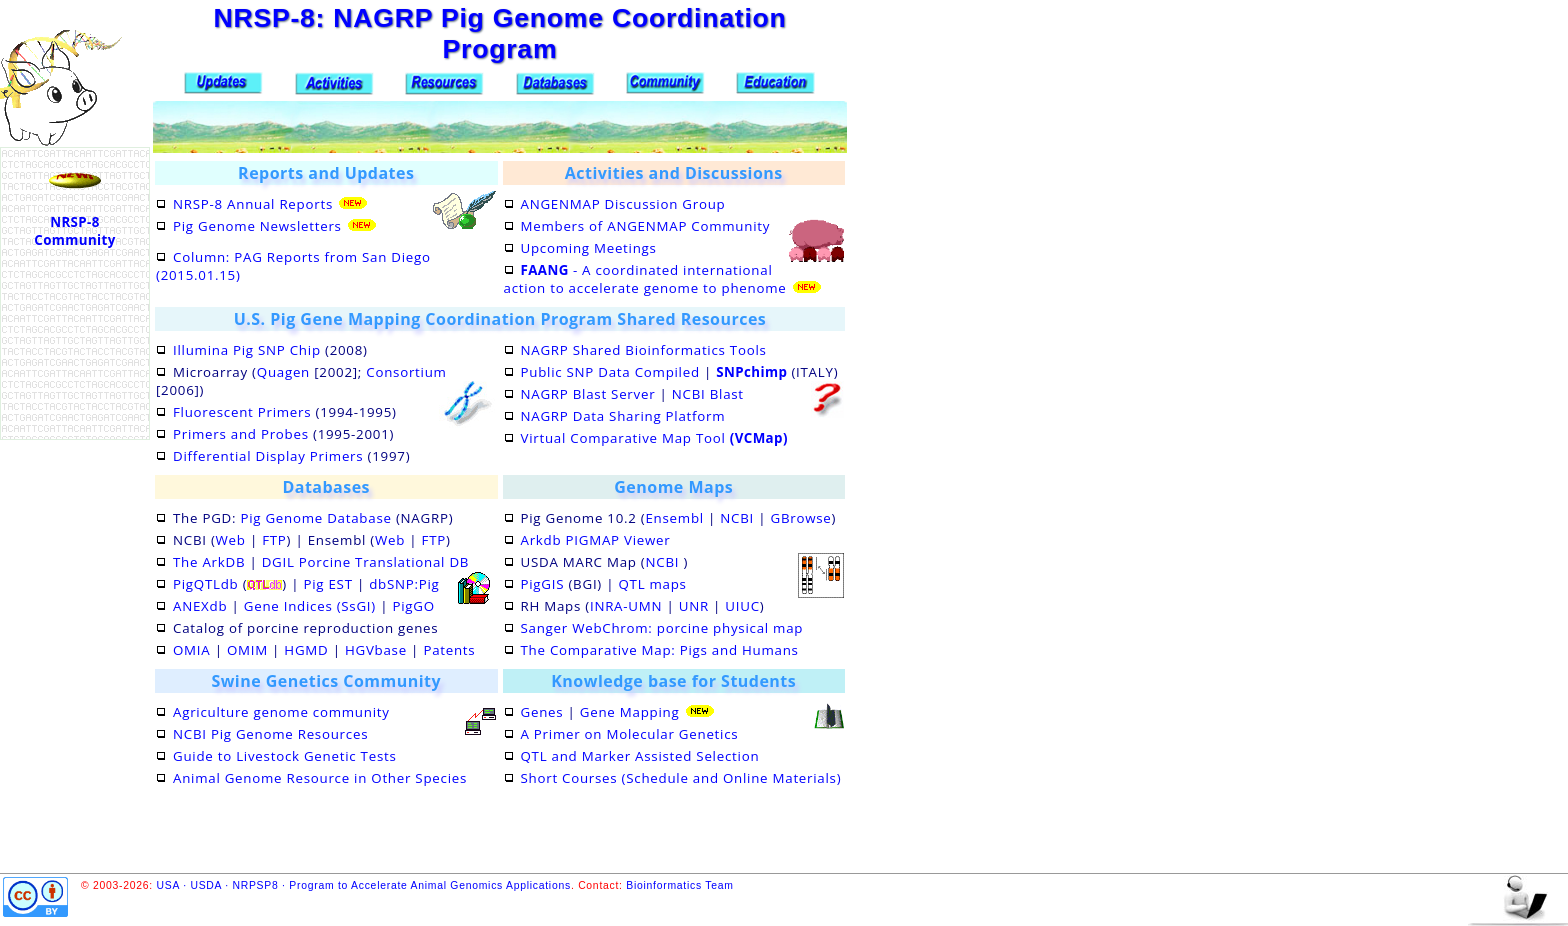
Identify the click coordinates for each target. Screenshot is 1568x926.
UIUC (742, 606)
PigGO (413, 606)
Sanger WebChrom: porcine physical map (662, 628)
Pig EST (327, 584)
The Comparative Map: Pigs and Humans (660, 650)
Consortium (406, 372)
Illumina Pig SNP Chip (247, 350)
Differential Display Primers (268, 456)
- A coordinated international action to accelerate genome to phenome (645, 279)
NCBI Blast (708, 394)
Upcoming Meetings (589, 248)
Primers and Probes (241, 434)
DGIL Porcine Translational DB (365, 562)
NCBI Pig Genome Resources (270, 734)
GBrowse (801, 518)
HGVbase (376, 650)
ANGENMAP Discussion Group (623, 204)
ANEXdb (200, 606)
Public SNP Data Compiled (610, 372)
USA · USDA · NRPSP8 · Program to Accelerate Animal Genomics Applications (364, 885)
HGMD (306, 650)
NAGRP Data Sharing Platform (623, 416)
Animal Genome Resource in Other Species (320, 778)
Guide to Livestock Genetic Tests (285, 756)
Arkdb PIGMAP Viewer (596, 540)
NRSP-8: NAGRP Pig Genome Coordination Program (499, 33)
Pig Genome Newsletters (257, 226)
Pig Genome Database (315, 518)
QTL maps (652, 584)
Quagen (283, 372)
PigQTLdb (205, 584)
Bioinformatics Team (679, 885)
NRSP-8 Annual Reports (253, 204)
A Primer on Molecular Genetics (630, 734)
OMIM (247, 650)
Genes (542, 712)
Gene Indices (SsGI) (310, 606)
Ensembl (674, 518)
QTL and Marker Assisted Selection (640, 756)
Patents (449, 650)
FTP (274, 540)
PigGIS (543, 584)
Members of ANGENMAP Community (646, 226)
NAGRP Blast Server (588, 394)
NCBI (737, 518)
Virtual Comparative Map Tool (654, 438)
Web (231, 540)
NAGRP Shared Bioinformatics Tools (644, 350)
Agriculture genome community (281, 712)
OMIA (191, 650)
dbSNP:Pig (404, 584)
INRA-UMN (626, 606)
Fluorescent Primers (242, 412)
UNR (694, 606)
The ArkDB (209, 562)
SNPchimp (751, 372)
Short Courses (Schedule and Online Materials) (681, 778)
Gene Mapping (630, 712)
